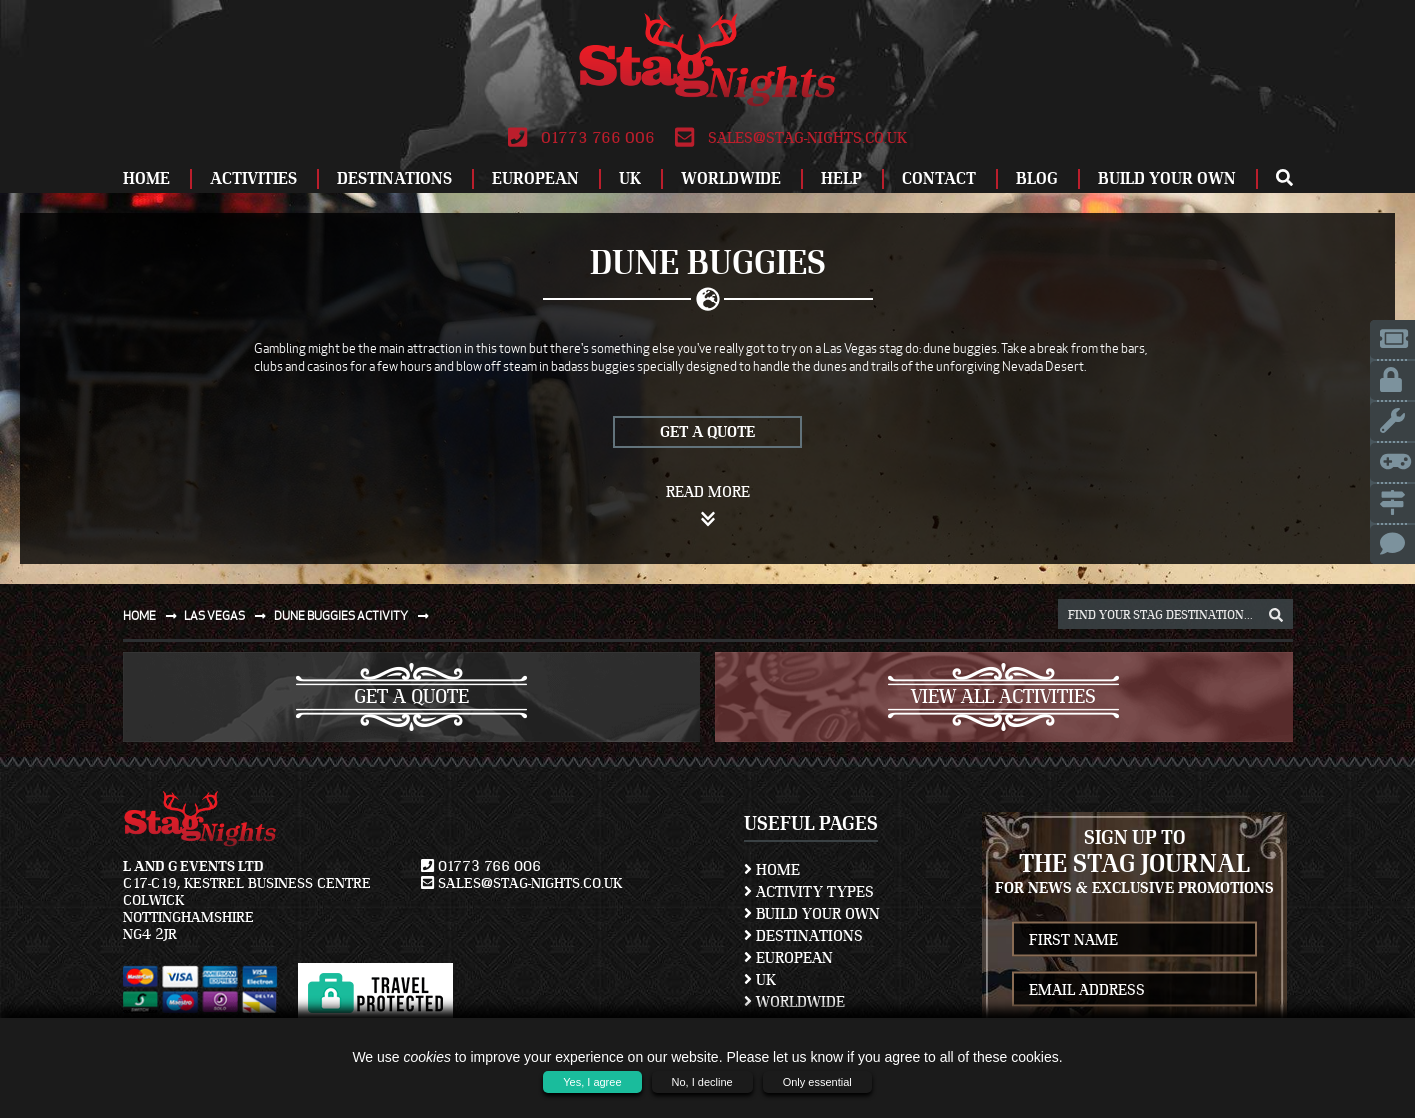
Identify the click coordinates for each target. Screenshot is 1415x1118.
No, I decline (702, 1082)
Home (146, 178)
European (535, 178)
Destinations (394, 178)
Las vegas (229, 615)
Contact (939, 178)
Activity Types (809, 892)
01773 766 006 (581, 138)
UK (630, 178)
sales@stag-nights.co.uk (791, 138)
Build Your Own (1167, 178)
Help (841, 178)
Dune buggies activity (355, 615)
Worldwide (731, 178)
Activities (253, 178)
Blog (1037, 178)
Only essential (817, 1082)
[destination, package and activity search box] (1175, 614)
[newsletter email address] (1134, 989)
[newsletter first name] (1134, 939)
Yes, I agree (592, 1082)
